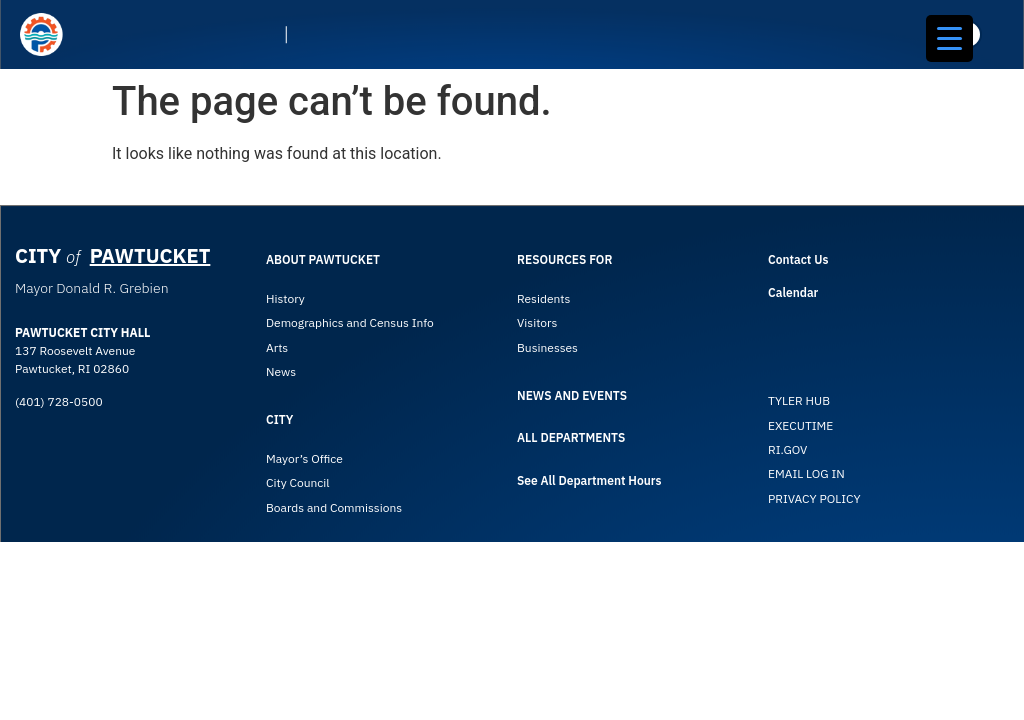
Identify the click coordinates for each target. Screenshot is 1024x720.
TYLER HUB (799, 400)
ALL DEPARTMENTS (571, 437)
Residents (543, 298)
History (285, 298)
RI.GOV (787, 449)
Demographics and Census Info (350, 322)
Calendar (793, 292)
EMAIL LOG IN (806, 473)
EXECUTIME (800, 425)
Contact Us (798, 259)
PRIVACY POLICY (814, 498)
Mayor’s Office (304, 458)
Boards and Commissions (334, 507)
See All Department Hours (589, 480)
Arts (277, 347)
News (281, 371)
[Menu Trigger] (949, 38)
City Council (298, 482)
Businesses (549, 347)
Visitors (537, 322)
